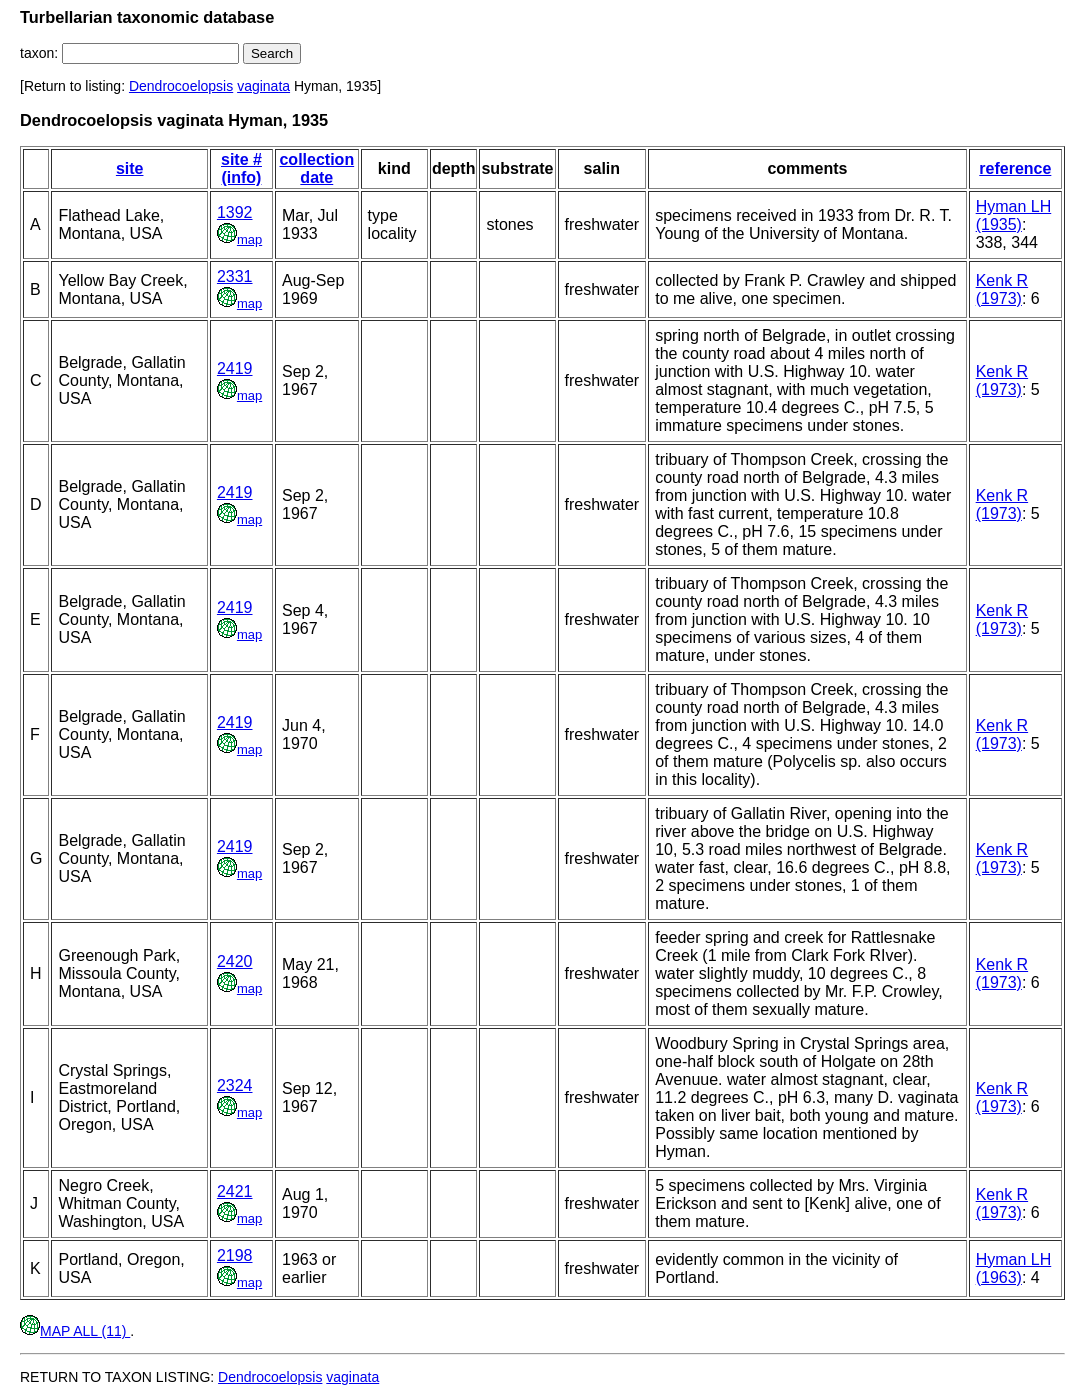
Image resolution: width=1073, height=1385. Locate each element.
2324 (235, 1085)
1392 (235, 212)
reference (1015, 168)
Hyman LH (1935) (1014, 215)
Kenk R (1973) (1002, 289)
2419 (235, 368)
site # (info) (241, 168)
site (130, 168)
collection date (316, 168)
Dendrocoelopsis (181, 86)
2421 (235, 1191)
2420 (235, 961)
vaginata (263, 86)
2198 (235, 1255)
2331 (235, 276)
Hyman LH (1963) (1014, 1268)
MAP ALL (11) (75, 1331)
